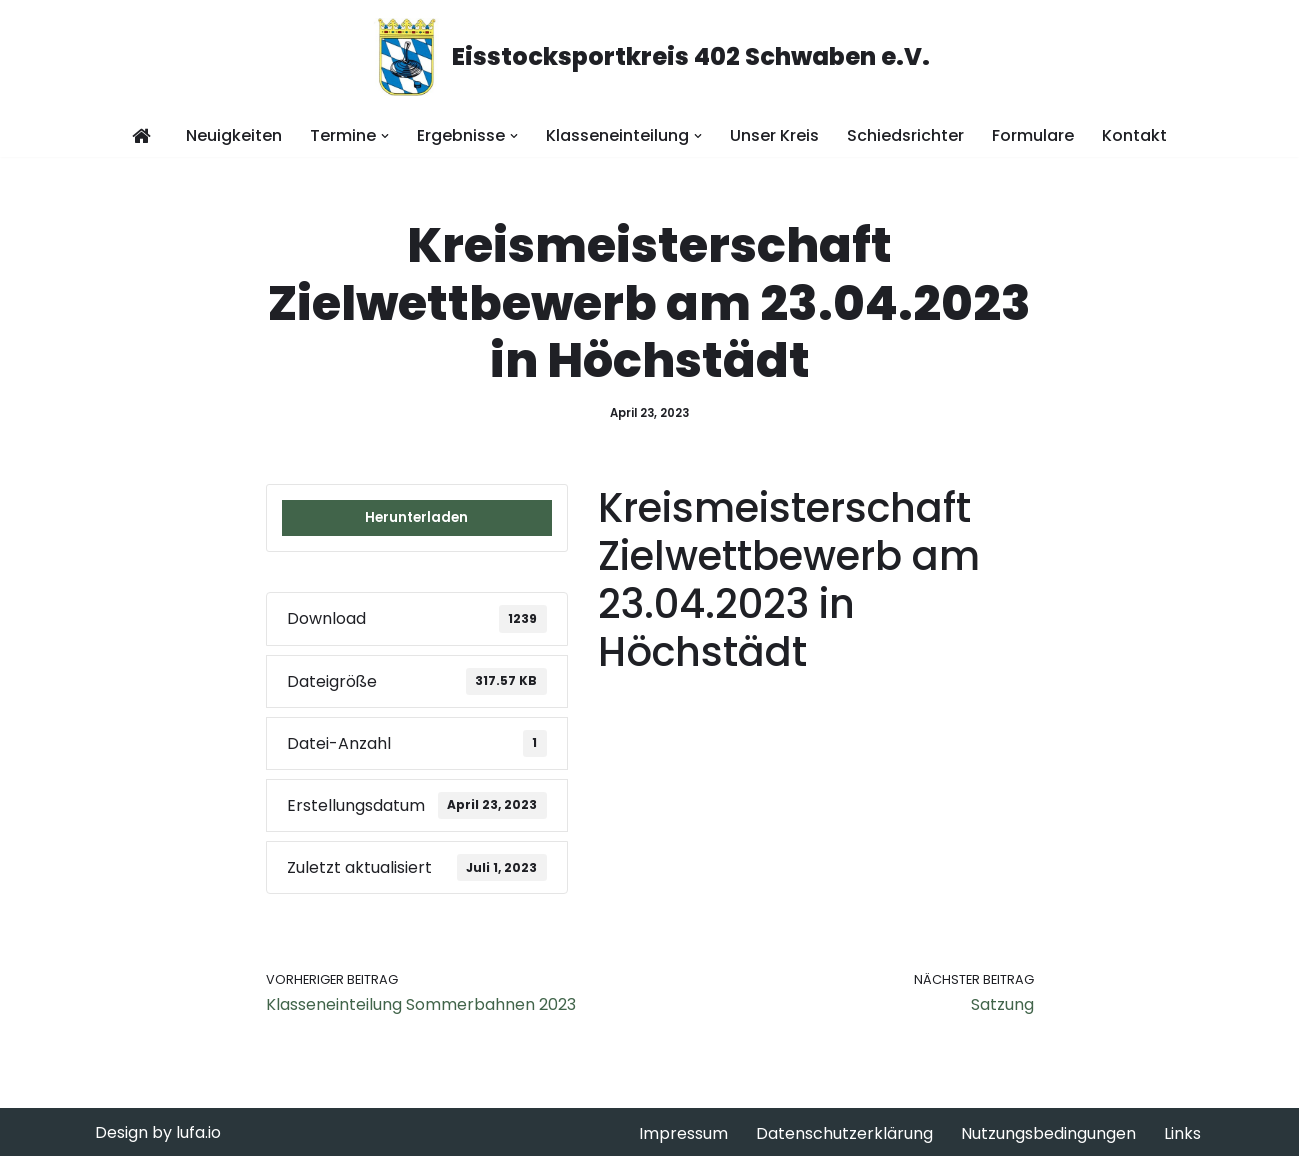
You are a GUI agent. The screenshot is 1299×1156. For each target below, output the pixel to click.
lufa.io (198, 1132)
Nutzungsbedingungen (1048, 1133)
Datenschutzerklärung (844, 1133)
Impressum (683, 1133)
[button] (385, 136)
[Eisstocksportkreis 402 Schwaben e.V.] (650, 57)
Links (1182, 1133)
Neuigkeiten (234, 135)
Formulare (1033, 135)
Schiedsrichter (905, 135)
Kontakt (1134, 135)
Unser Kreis (774, 135)
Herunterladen (416, 517)
